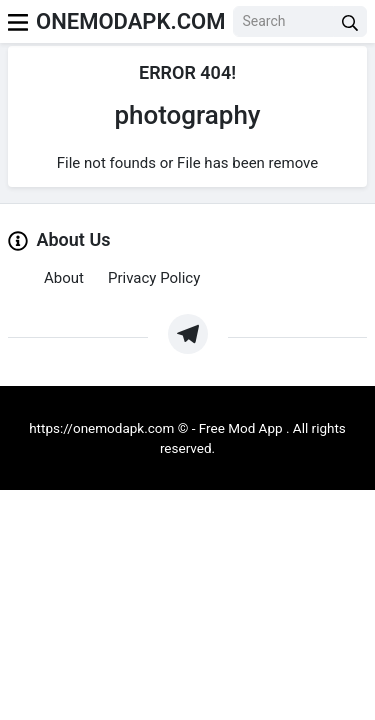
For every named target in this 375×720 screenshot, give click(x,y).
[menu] (18, 21)
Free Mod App (241, 428)
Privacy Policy (154, 278)
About (64, 278)
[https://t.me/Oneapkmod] (188, 334)
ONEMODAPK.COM (130, 21)
